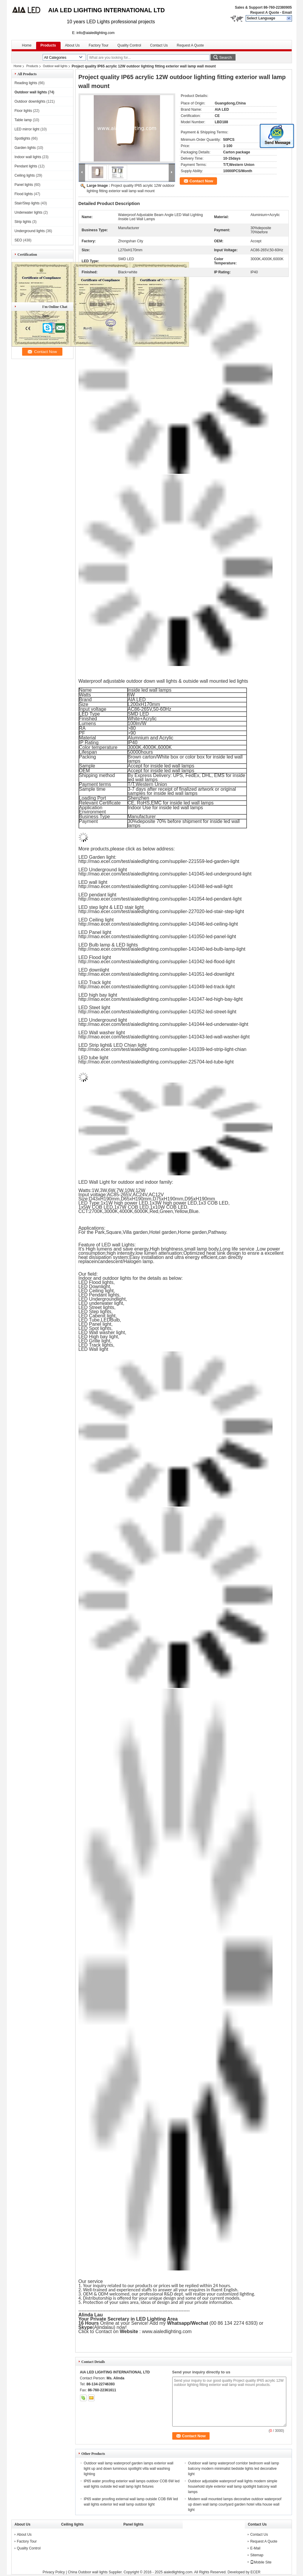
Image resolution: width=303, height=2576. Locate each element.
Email (287, 12)
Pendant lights (26, 166)
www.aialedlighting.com (167, 2331)
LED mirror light (27, 129)
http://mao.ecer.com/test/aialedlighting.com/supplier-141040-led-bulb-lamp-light (162, 949)
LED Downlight (94, 1286)
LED (105, 1319)
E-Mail (255, 2548)
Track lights (101, 1345)
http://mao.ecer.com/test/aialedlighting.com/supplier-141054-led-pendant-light (160, 898)
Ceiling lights (25, 175)
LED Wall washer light (102, 1332)
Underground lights (30, 231)
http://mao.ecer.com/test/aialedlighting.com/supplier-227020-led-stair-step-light (161, 911)
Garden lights (25, 148)
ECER (255, 2572)
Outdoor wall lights (55, 66)
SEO (18, 240)
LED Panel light (95, 1324)
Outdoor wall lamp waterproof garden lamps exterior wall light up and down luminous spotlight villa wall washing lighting (128, 2468)
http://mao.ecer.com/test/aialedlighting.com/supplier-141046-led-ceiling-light (158, 924)
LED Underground (98, 1299)
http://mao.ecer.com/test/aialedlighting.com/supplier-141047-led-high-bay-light (161, 999)
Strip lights (23, 222)
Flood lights (24, 194)
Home (27, 45)
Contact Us (159, 45)
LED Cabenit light (97, 1315)
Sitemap (256, 2555)
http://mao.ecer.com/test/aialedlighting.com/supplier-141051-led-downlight (156, 974)
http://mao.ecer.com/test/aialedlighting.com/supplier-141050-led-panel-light (157, 936)
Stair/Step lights (27, 203)
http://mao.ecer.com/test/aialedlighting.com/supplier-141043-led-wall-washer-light (164, 1036)
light (121, 1299)
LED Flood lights (96, 1282)
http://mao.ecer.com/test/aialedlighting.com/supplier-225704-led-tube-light (156, 1061)
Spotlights (22, 138)
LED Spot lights (95, 1328)
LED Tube (89, 1319)
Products (48, 45)
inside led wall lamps (150, 690)
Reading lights (26, 83)
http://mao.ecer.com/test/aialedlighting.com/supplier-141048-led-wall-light (156, 886)
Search (225, 57)
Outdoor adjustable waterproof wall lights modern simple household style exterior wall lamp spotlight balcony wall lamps (232, 2486)
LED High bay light (98, 1336)
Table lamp (23, 120)
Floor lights (23, 111)
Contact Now (201, 181)
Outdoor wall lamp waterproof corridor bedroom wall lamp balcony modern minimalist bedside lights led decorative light (233, 2468)
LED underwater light (101, 1303)
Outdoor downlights (30, 101)
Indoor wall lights (28, 157)
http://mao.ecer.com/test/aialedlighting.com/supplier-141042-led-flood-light (157, 961)
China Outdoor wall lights (87, 2572)
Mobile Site (260, 2562)
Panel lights (24, 185)
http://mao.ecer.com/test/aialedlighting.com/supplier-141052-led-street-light (157, 1011)
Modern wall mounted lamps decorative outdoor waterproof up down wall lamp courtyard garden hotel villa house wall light (235, 2504)
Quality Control (129, 45)
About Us (72, 45)
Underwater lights (28, 212)
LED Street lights (96, 1307)
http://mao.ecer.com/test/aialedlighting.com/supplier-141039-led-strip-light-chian (163, 1049)
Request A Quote (264, 12)
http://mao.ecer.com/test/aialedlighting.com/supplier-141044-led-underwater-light (163, 1024)
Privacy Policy (54, 2572)
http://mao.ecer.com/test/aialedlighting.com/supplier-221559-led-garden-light (159, 861)
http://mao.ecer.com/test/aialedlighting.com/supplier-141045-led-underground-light (165, 873)
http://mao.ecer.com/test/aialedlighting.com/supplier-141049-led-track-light (157, 986)
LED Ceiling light (96, 1290)
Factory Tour (98, 45)
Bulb (115, 1319)
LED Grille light (94, 1340)
